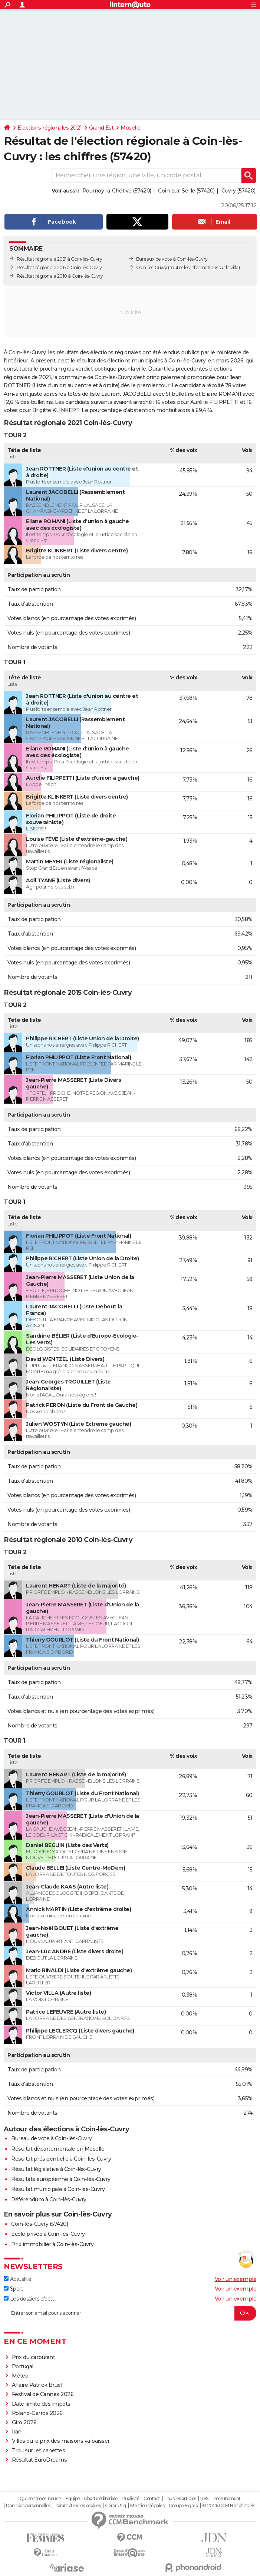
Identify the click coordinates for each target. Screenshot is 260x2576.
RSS (204, 2498)
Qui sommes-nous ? (41, 2498)
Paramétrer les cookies (78, 2505)
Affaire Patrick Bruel (37, 2385)
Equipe (73, 2498)
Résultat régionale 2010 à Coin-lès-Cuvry (60, 276)
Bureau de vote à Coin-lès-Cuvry (51, 2138)
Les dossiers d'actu (29, 2298)
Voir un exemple (236, 2279)
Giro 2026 (24, 2422)
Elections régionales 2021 (49, 127)
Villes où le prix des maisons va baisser (61, 2441)
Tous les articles (180, 2498)
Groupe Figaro (183, 2505)
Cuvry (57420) (238, 190)
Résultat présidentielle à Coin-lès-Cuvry (61, 2158)
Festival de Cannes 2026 (43, 2394)
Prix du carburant (33, 2357)
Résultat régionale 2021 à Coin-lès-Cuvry (59, 259)
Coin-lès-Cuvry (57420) (39, 2224)
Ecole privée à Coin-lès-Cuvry (48, 2234)
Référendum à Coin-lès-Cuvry (48, 2199)
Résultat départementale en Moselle (57, 2148)
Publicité (130, 2498)
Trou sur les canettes (38, 2450)
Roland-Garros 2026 (37, 2413)
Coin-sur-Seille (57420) (186, 190)
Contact (152, 2498)
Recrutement (227, 2498)
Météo (20, 2375)
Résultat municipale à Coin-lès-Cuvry (58, 2189)
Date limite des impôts (41, 2404)
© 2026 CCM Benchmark (228, 2505)
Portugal (22, 2366)
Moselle (131, 127)
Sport (13, 2288)
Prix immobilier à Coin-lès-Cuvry (52, 2244)
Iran (17, 2431)
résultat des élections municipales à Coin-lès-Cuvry (141, 360)
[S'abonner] (130, 2313)
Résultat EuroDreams (39, 2459)
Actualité (17, 2279)
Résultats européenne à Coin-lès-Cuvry (61, 2179)
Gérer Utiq (115, 2505)
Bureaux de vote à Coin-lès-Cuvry (172, 259)
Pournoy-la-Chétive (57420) (116, 190)
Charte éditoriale (101, 2498)
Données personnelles (28, 2505)
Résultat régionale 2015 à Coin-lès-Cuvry (59, 267)
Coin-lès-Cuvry (151, 267)
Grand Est (101, 127)
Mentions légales (147, 2505)
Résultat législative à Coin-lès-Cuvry (56, 2169)
